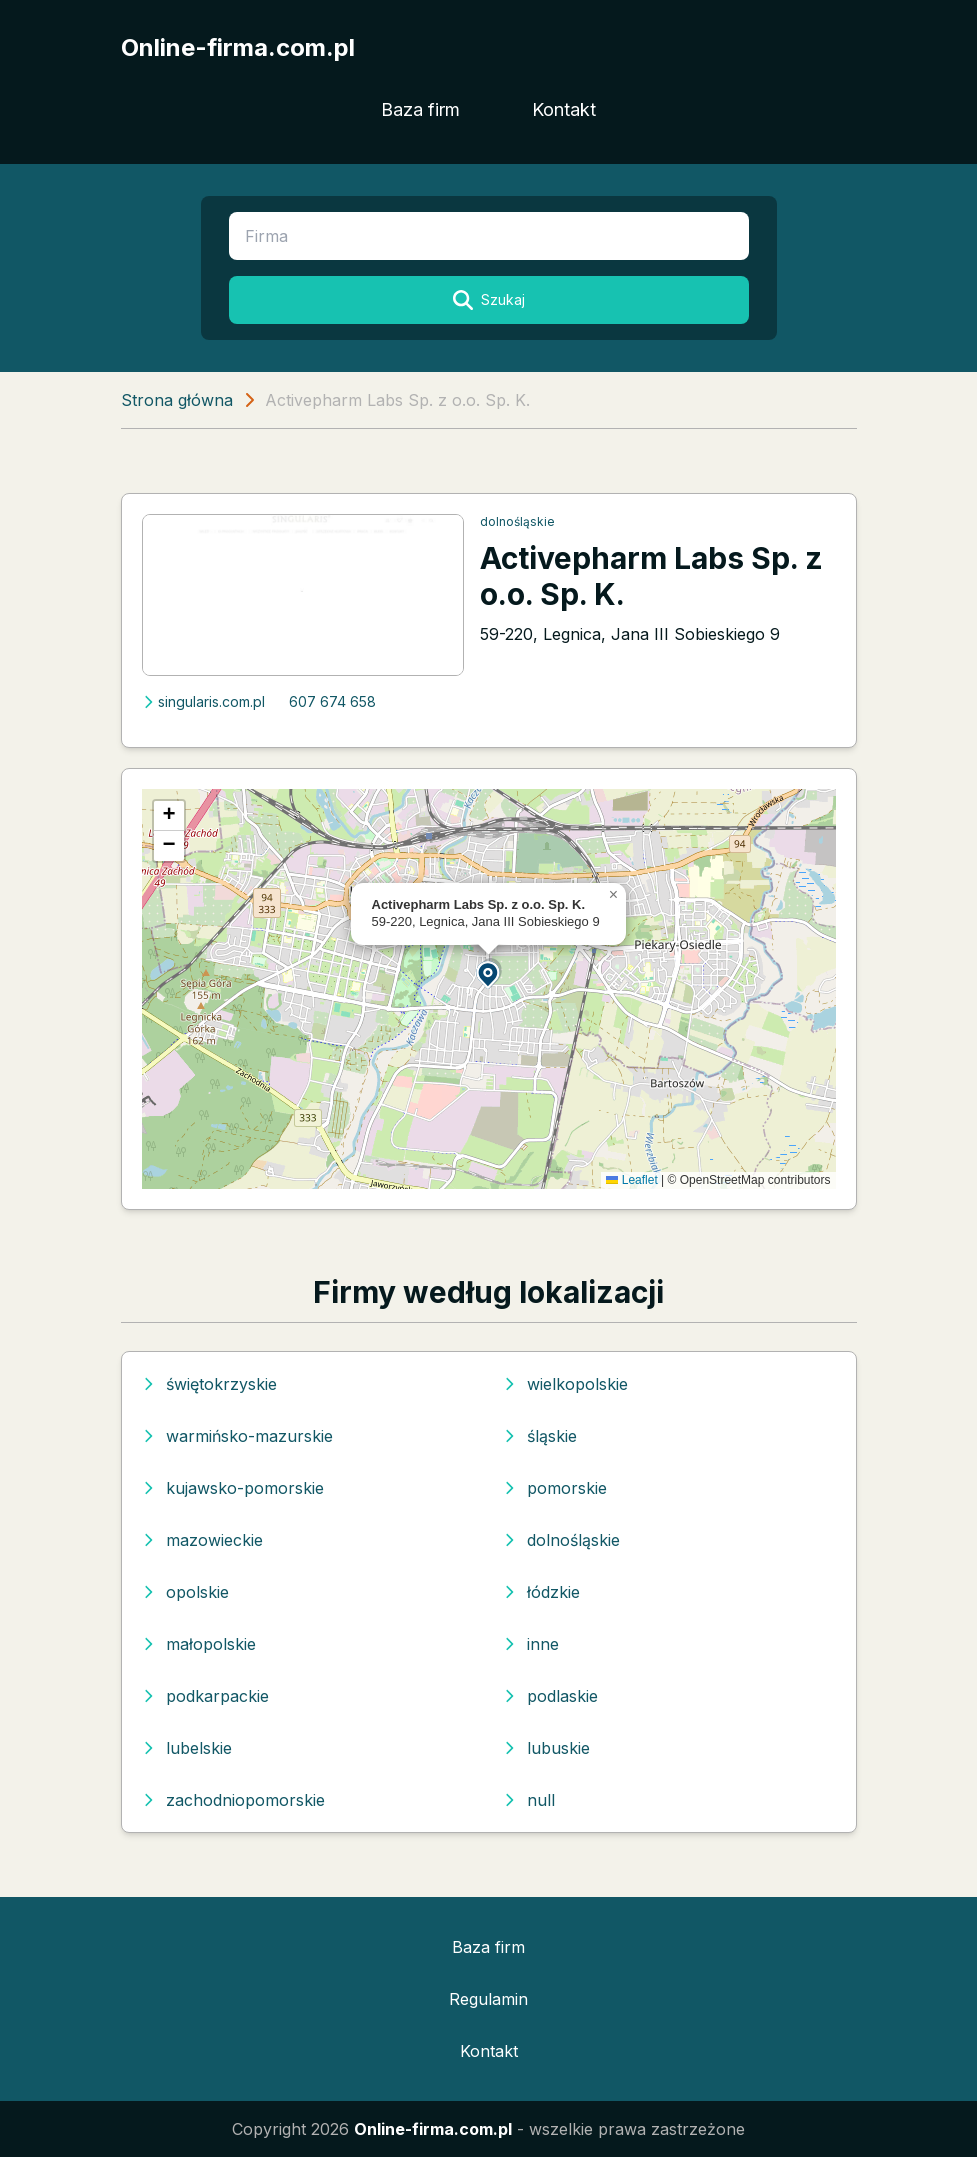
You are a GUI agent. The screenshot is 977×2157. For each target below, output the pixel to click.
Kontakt (564, 109)
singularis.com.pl (203, 701)
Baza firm (420, 109)
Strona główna (177, 400)
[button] (489, 973)
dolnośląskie (517, 521)
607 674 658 (332, 701)
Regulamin (488, 1999)
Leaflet (631, 1180)
